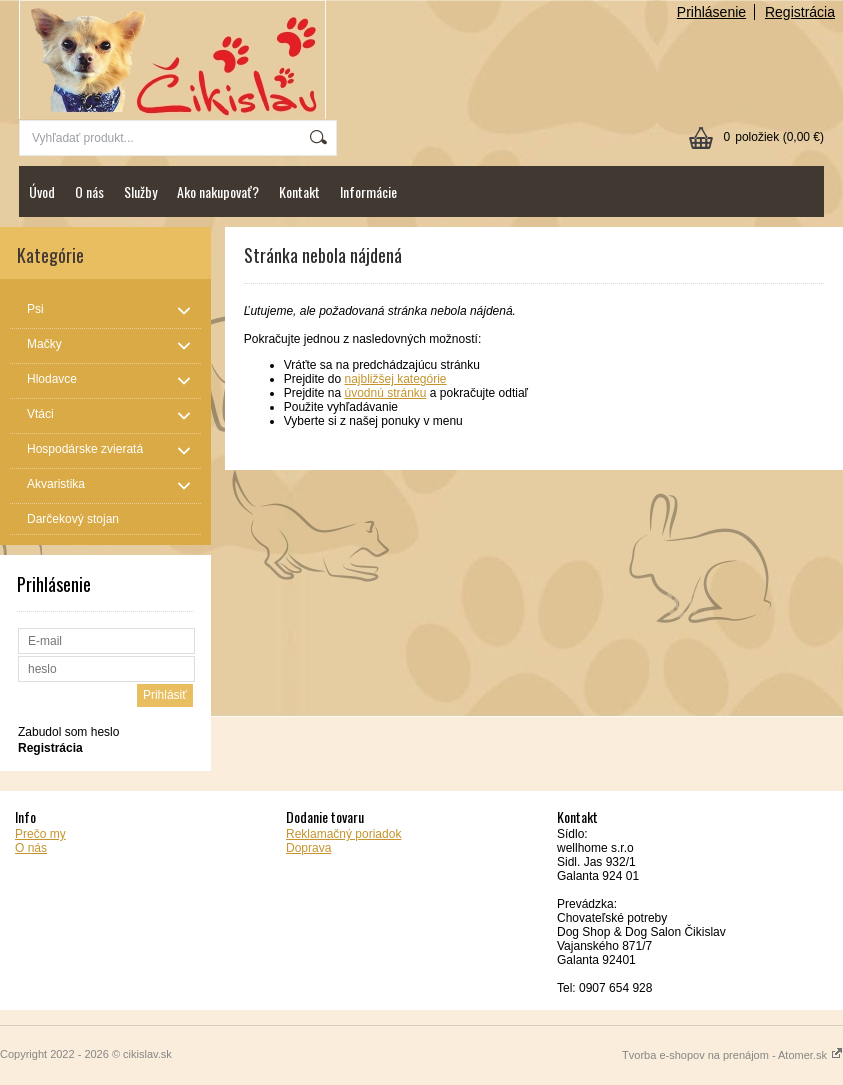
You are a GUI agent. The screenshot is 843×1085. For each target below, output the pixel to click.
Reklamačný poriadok (343, 834)
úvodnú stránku (385, 393)
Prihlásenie (711, 12)
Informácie (368, 191)
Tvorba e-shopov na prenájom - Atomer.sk (732, 1055)
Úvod (42, 191)
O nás (89, 191)
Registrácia (800, 12)
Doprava (308, 848)
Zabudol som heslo (68, 732)
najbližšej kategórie (395, 379)
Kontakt (299, 191)
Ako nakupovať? (218, 191)
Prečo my (40, 834)
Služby (140, 191)
